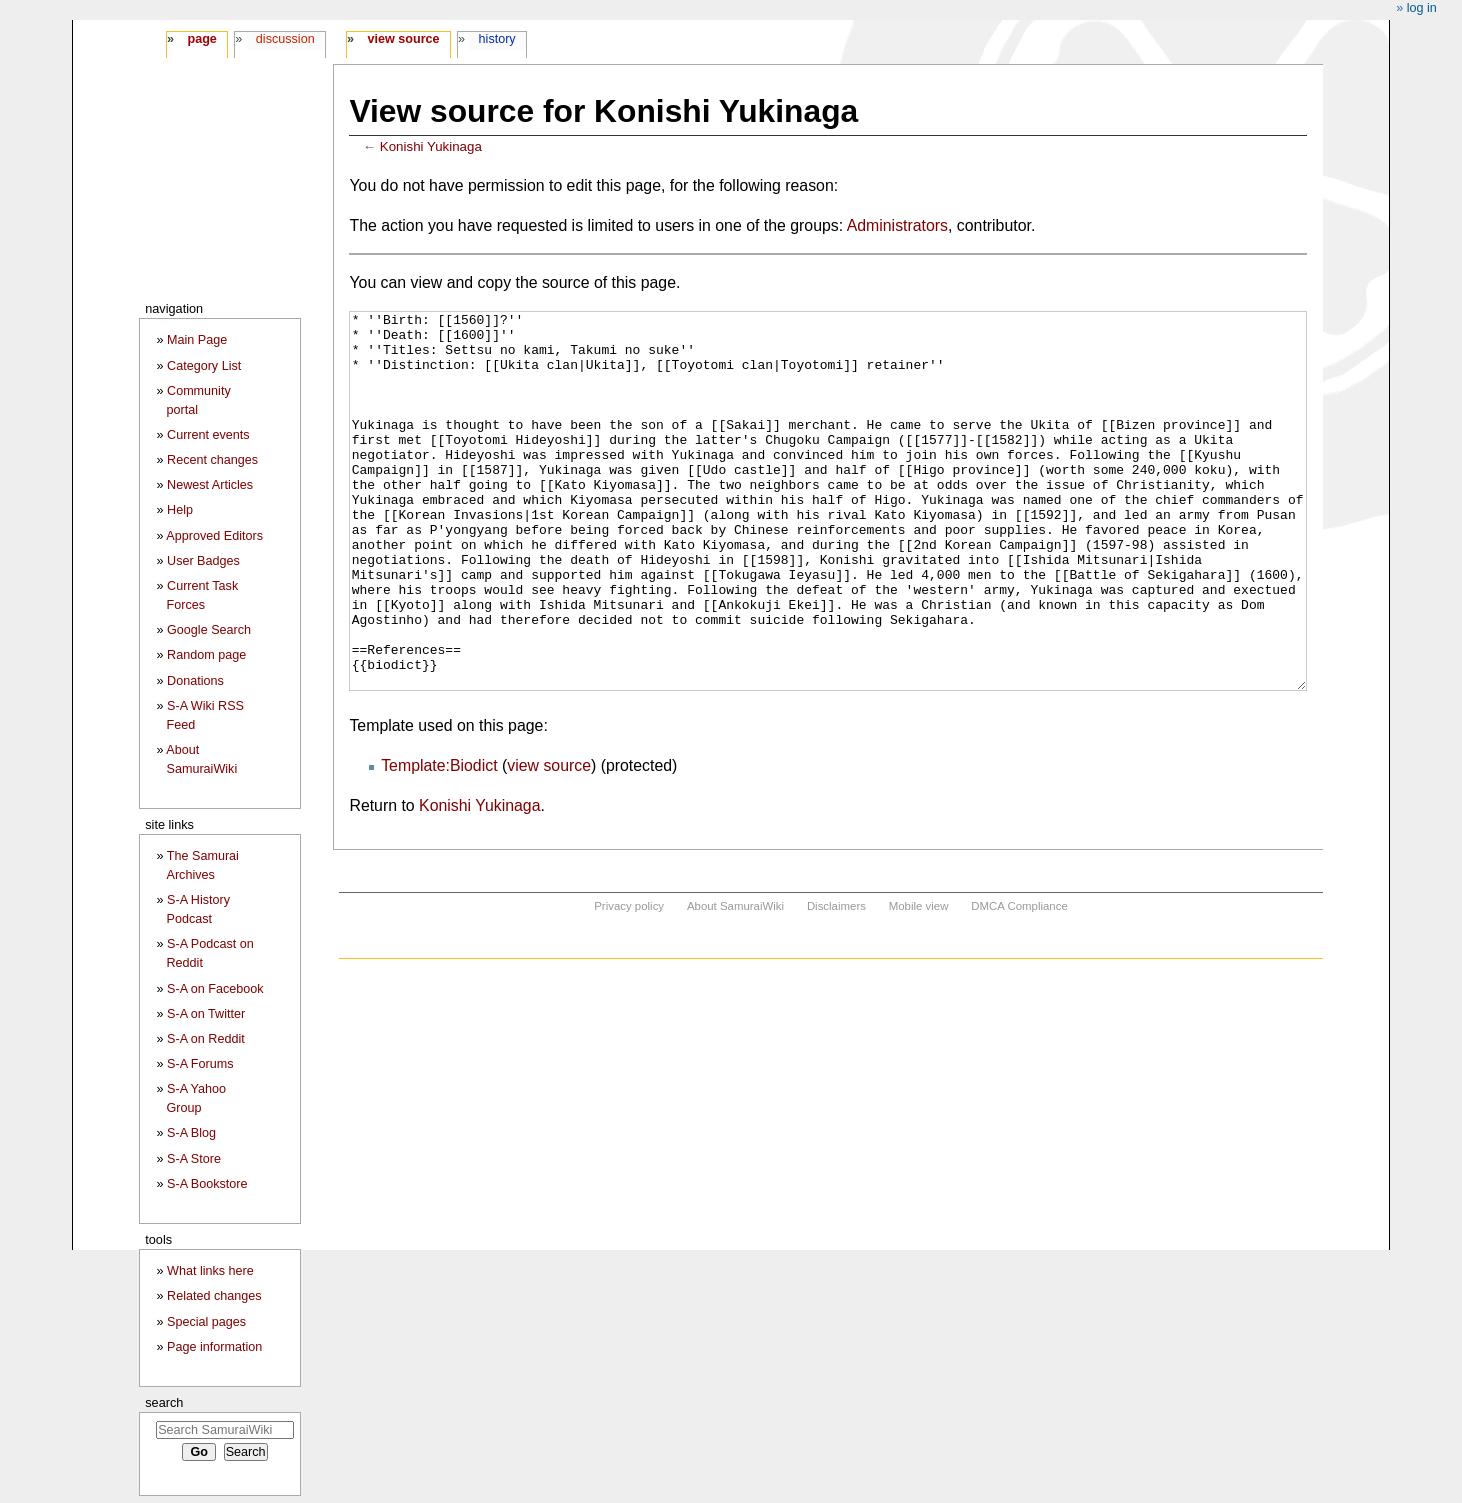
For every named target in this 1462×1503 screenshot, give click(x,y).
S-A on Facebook (215, 989)
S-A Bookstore (207, 1184)
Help (180, 510)
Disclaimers (836, 981)
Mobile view (919, 981)
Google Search (209, 630)
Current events (208, 435)
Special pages (206, 1322)
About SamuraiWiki (735, 981)
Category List (204, 366)
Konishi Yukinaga (431, 146)
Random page (206, 655)
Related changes (214, 1296)
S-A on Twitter (206, 1014)
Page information (214, 1347)
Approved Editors (214, 536)
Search (164, 1402)
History (497, 39)
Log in (1422, 8)
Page (201, 39)
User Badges (203, 561)
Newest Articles (210, 485)
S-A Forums (200, 1064)
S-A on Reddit (206, 1039)
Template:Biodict (439, 840)
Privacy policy (629, 981)
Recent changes (212, 460)
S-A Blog (191, 1133)
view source (549, 840)
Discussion (285, 39)
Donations (195, 681)
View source (404, 39)
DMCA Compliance (1019, 981)
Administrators (897, 225)
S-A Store (194, 1159)
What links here (210, 1271)
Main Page (197, 340)
